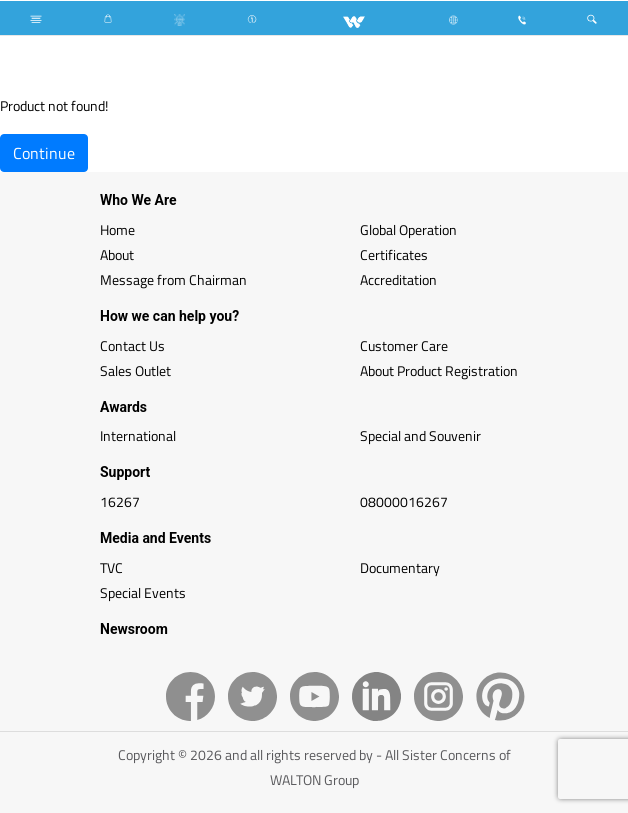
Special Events (143, 592)
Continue (44, 153)
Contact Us (132, 345)
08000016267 (404, 501)
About (117, 254)
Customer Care (404, 345)
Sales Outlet (135, 370)
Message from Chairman (173, 279)
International (138, 435)
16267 (120, 501)
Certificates (394, 254)
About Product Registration (439, 370)
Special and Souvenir (420, 435)
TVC (111, 567)
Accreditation (398, 279)
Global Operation (408, 229)
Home (117, 229)
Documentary (400, 567)
